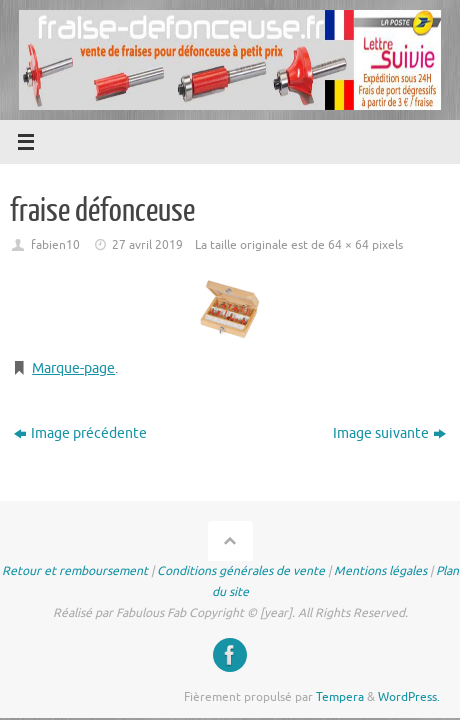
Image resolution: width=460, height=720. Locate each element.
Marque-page (73, 368)
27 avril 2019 (147, 245)
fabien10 (55, 245)
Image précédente (80, 433)
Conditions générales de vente (241, 571)
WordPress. (409, 697)
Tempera (340, 697)
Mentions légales (380, 571)
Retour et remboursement (75, 571)
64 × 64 (348, 245)
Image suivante (389, 433)
